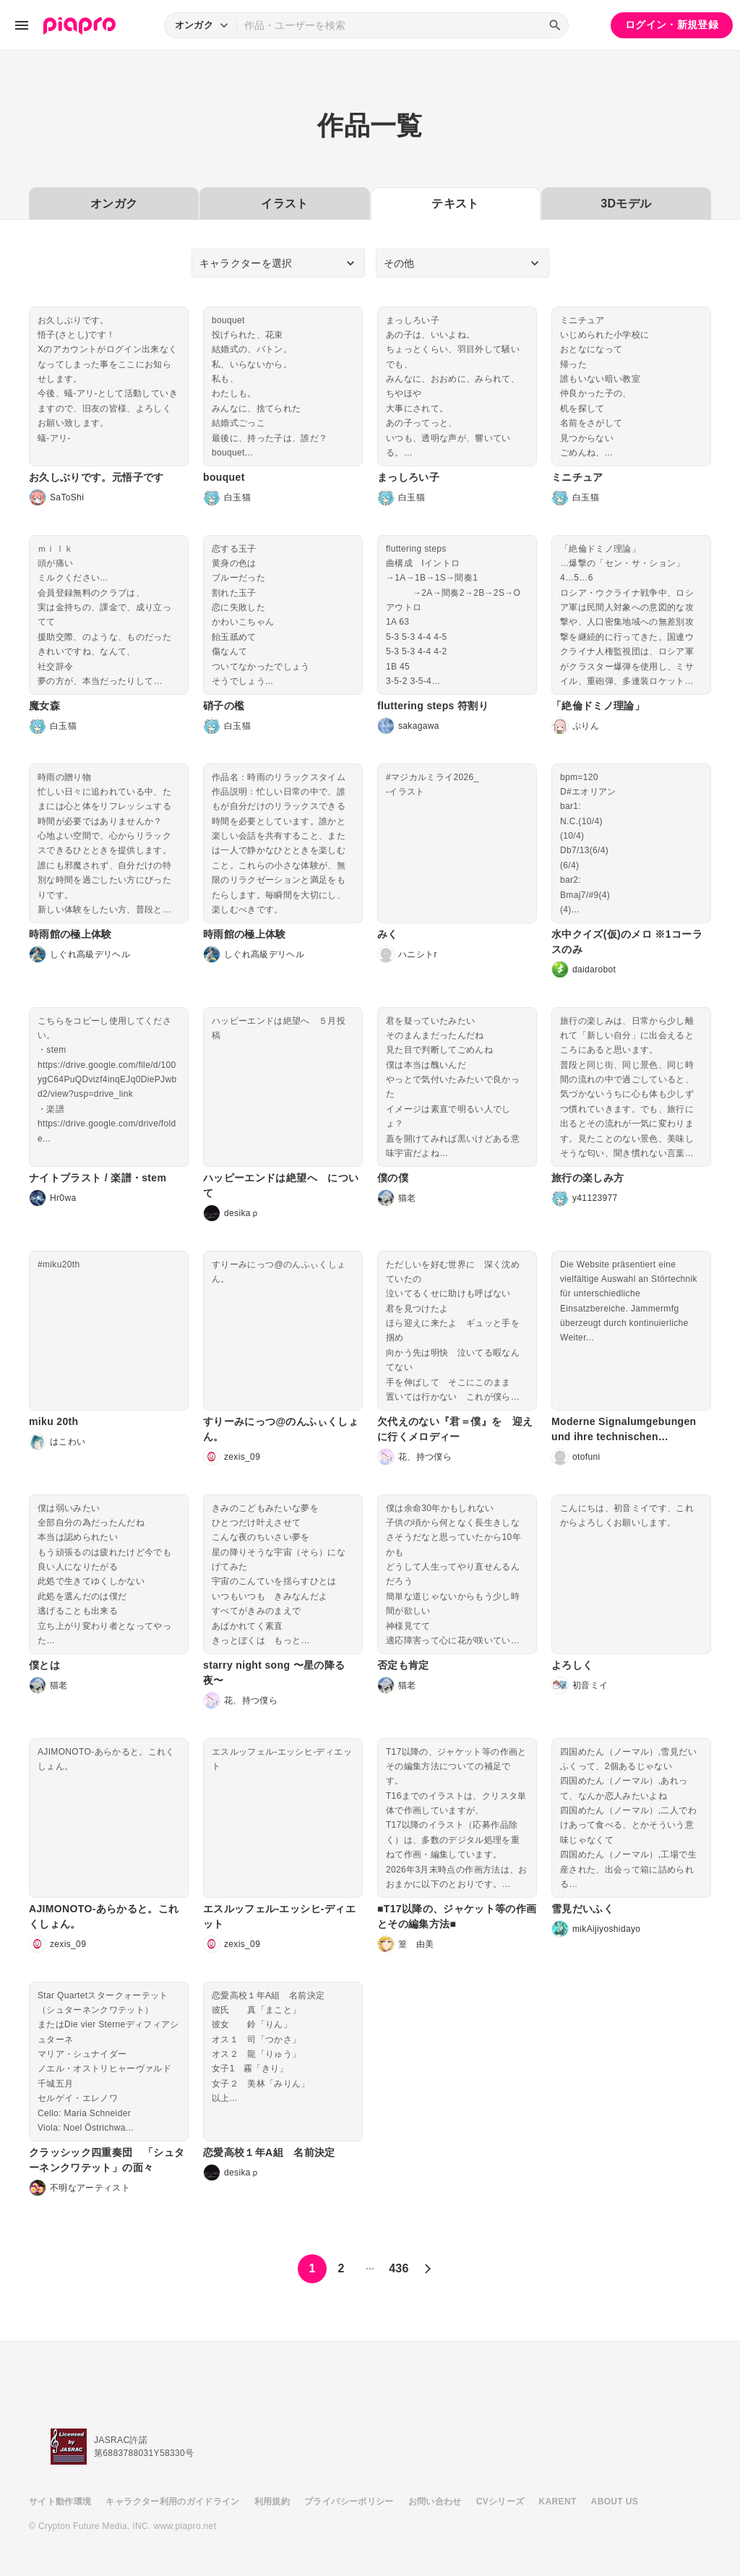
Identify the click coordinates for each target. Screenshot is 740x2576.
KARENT (558, 2501)
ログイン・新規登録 (671, 24)
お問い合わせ (435, 2501)
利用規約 (272, 2501)
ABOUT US (614, 2501)
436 (399, 2268)
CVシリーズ (500, 2501)
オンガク (113, 203)
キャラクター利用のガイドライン (172, 2501)
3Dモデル (626, 203)
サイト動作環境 (60, 2501)
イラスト (284, 203)
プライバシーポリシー (349, 2501)
